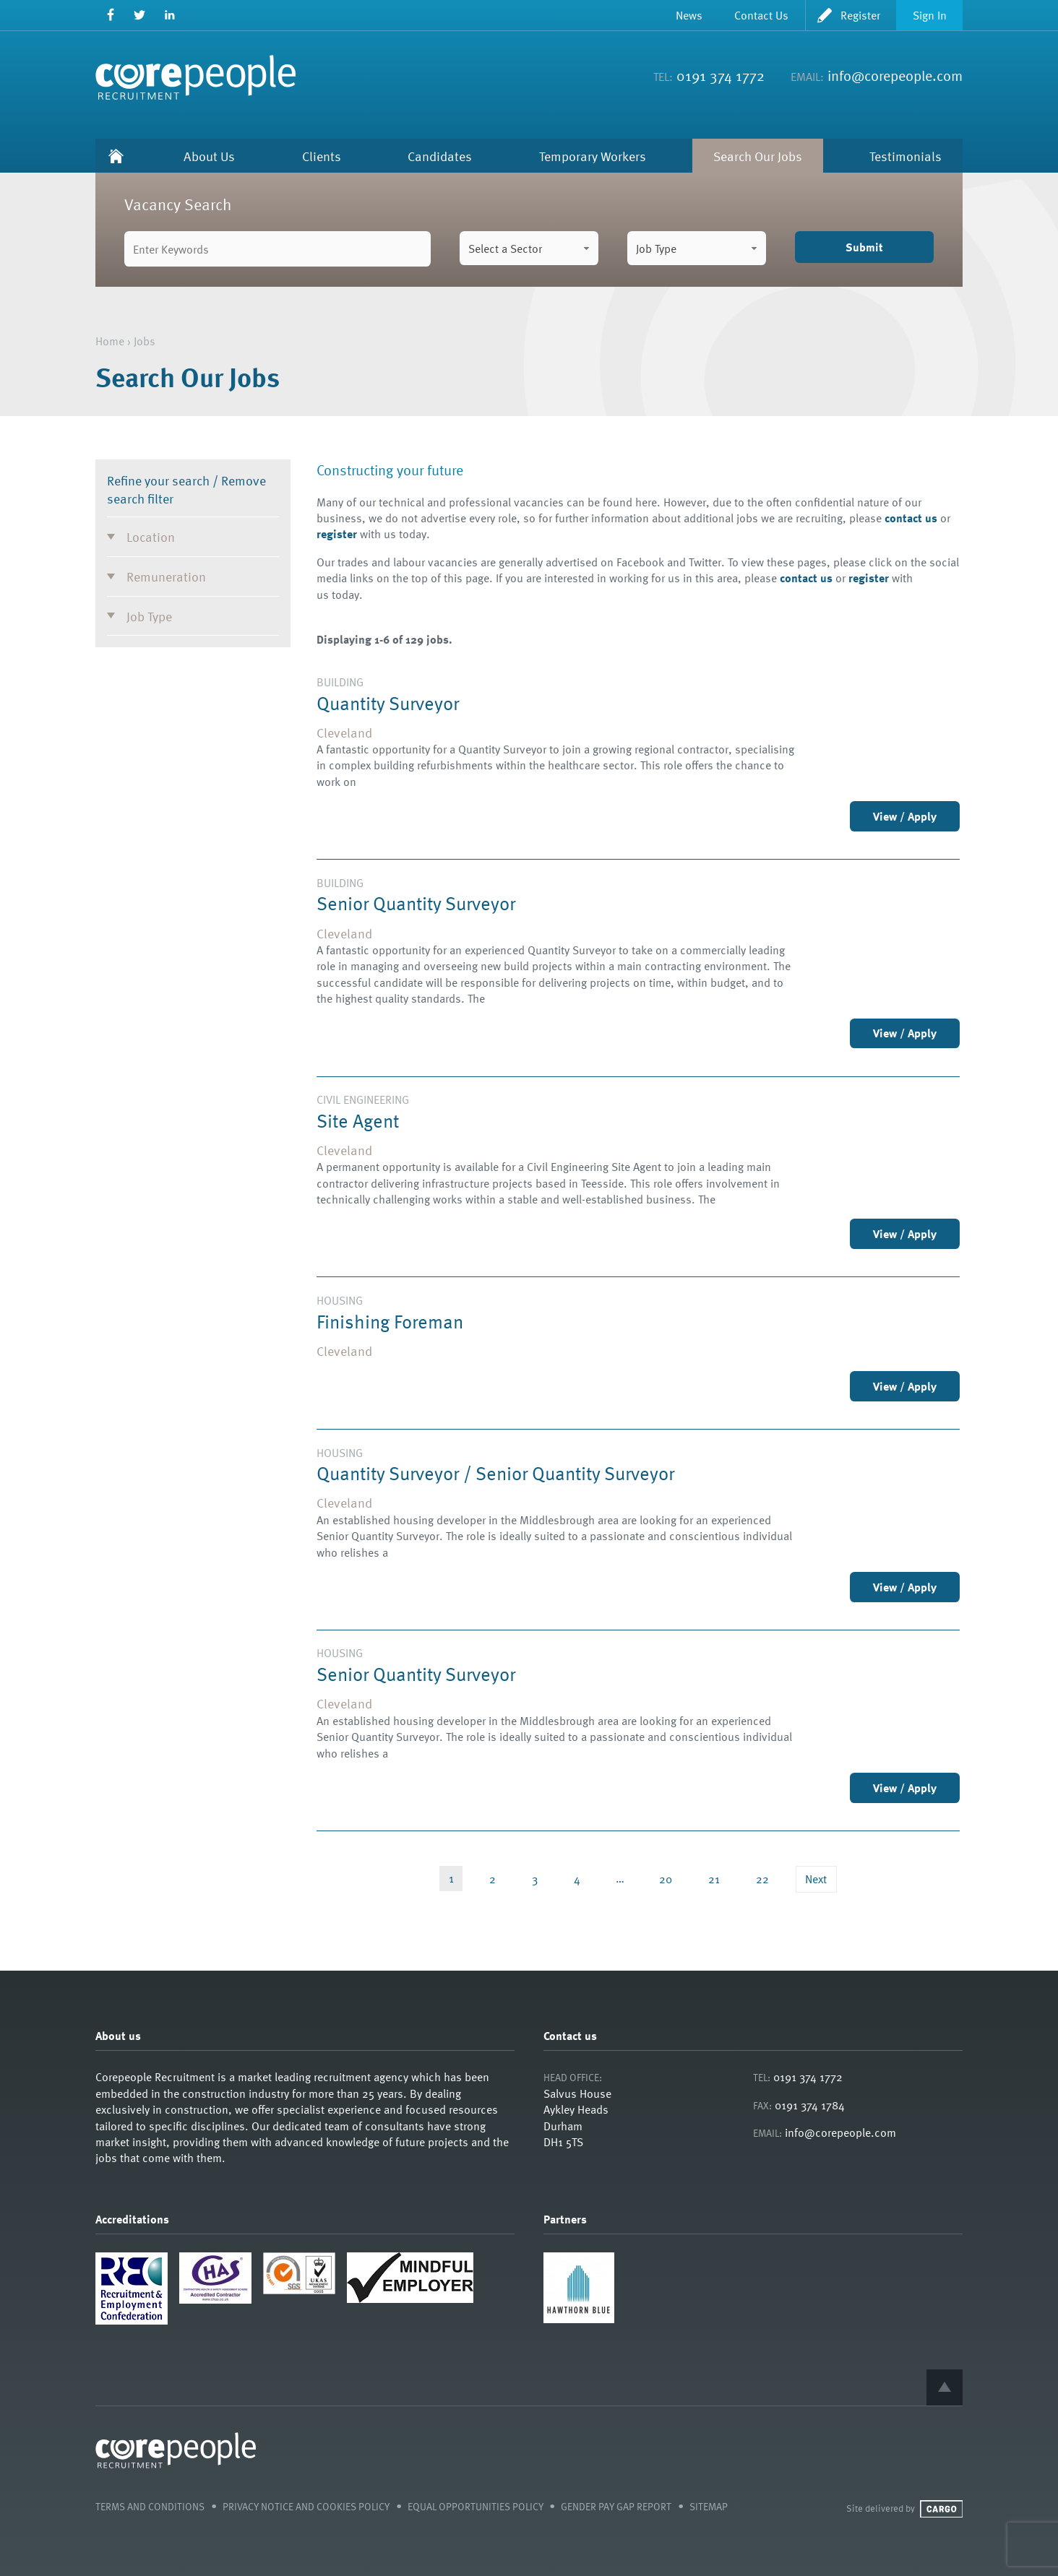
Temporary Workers (592, 155)
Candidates (440, 155)
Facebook (110, 15)
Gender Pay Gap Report (616, 2506)
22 (762, 1879)
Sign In (930, 15)
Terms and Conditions (150, 2506)
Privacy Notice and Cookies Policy (306, 2506)
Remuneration (166, 576)
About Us (209, 155)
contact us (911, 518)
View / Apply (905, 816)
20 (665, 1879)
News (689, 15)
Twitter (140, 15)
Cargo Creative (941, 2508)
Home (116, 156)
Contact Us (761, 15)
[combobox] (529, 248)
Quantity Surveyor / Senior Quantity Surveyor (495, 1472)
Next (816, 1879)
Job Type (149, 616)
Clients (321, 155)
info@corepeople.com (895, 75)
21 (714, 1879)
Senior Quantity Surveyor (416, 903)
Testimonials (905, 155)
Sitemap (708, 2506)
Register (860, 15)
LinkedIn (169, 15)
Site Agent (358, 1120)
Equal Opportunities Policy (475, 2506)
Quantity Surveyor (388, 702)
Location (150, 536)
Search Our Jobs (757, 155)
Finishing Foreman (390, 1321)
